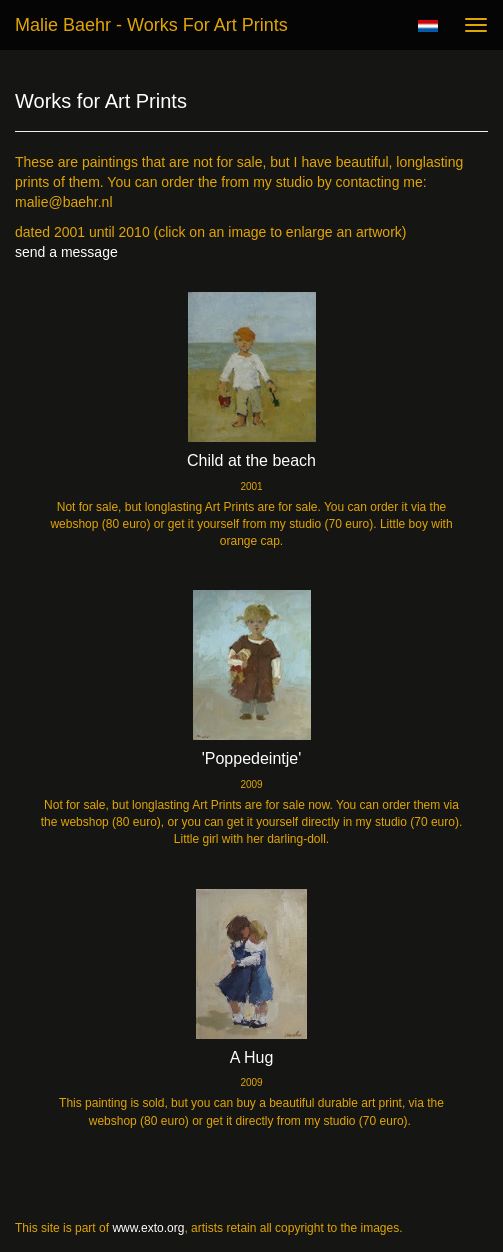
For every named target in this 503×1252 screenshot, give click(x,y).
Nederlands (427, 26)
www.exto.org (148, 1228)
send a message (66, 252)
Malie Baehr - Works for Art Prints (151, 25)
